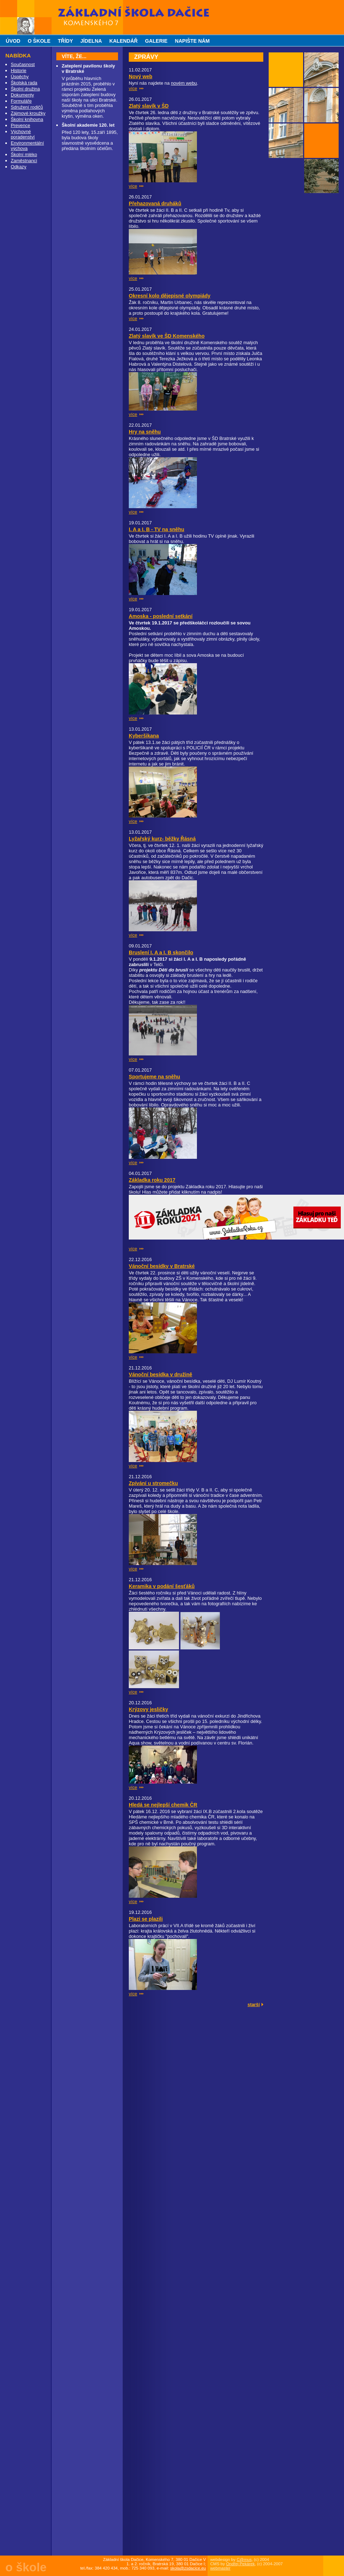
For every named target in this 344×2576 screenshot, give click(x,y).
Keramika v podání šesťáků (162, 1586)
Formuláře (21, 101)
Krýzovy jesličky (148, 1709)
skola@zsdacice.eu (188, 2568)
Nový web (140, 76)
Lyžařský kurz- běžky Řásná (162, 839)
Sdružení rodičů (27, 107)
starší (254, 2004)
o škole (39, 41)
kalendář (123, 41)
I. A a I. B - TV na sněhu (156, 529)
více (133, 88)
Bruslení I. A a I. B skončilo (161, 952)
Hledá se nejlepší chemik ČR (163, 1805)
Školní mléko (24, 154)
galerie (156, 41)
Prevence (20, 125)
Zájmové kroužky (28, 113)
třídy (65, 41)
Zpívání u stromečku (153, 1483)
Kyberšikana (144, 736)
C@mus (244, 2559)
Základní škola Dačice (83, 2)
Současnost (23, 64)
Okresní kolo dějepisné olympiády (170, 296)
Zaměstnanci (24, 160)
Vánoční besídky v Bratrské (162, 1266)
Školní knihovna (27, 119)
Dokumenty (22, 95)
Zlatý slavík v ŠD (149, 106)
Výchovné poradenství (23, 134)
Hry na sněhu (145, 432)
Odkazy (18, 166)
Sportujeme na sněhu (154, 1076)
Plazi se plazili (146, 1919)
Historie (18, 70)
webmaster (220, 2568)
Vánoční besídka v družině (160, 1374)
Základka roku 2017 (152, 1180)
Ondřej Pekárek (240, 2564)
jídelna (91, 41)
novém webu (184, 83)
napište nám (192, 41)
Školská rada (24, 82)
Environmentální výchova (27, 145)
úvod (13, 41)
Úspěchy (20, 76)
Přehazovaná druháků (155, 203)
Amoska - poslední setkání (161, 616)
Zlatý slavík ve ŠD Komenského (166, 336)
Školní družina (25, 89)
